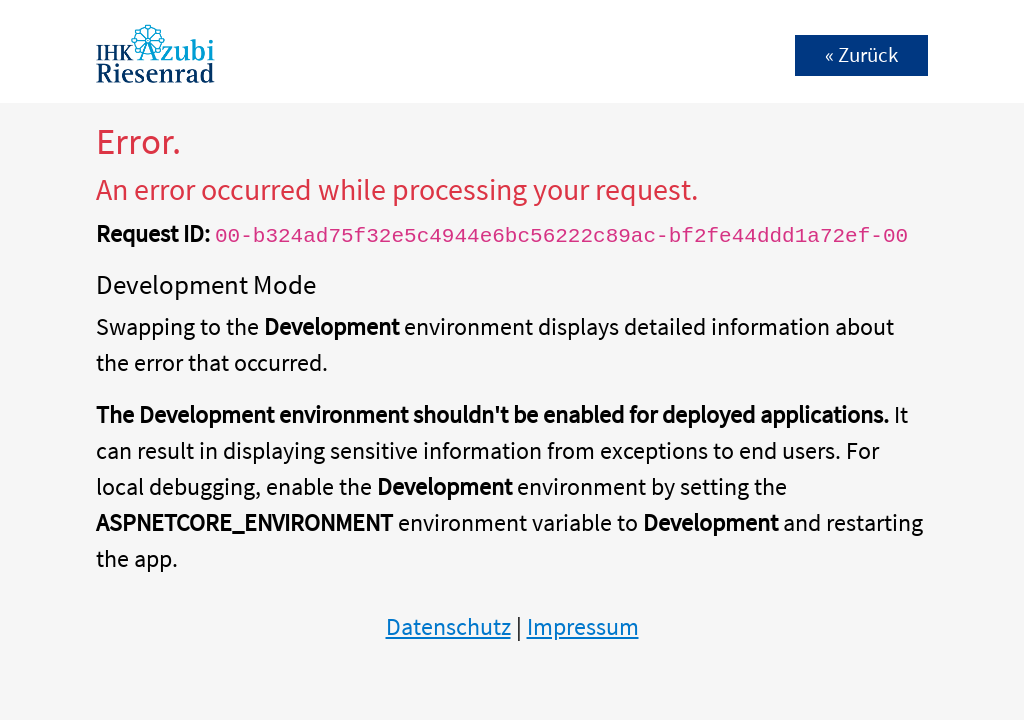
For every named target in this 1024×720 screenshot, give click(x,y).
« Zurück (861, 55)
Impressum (583, 626)
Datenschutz (448, 626)
